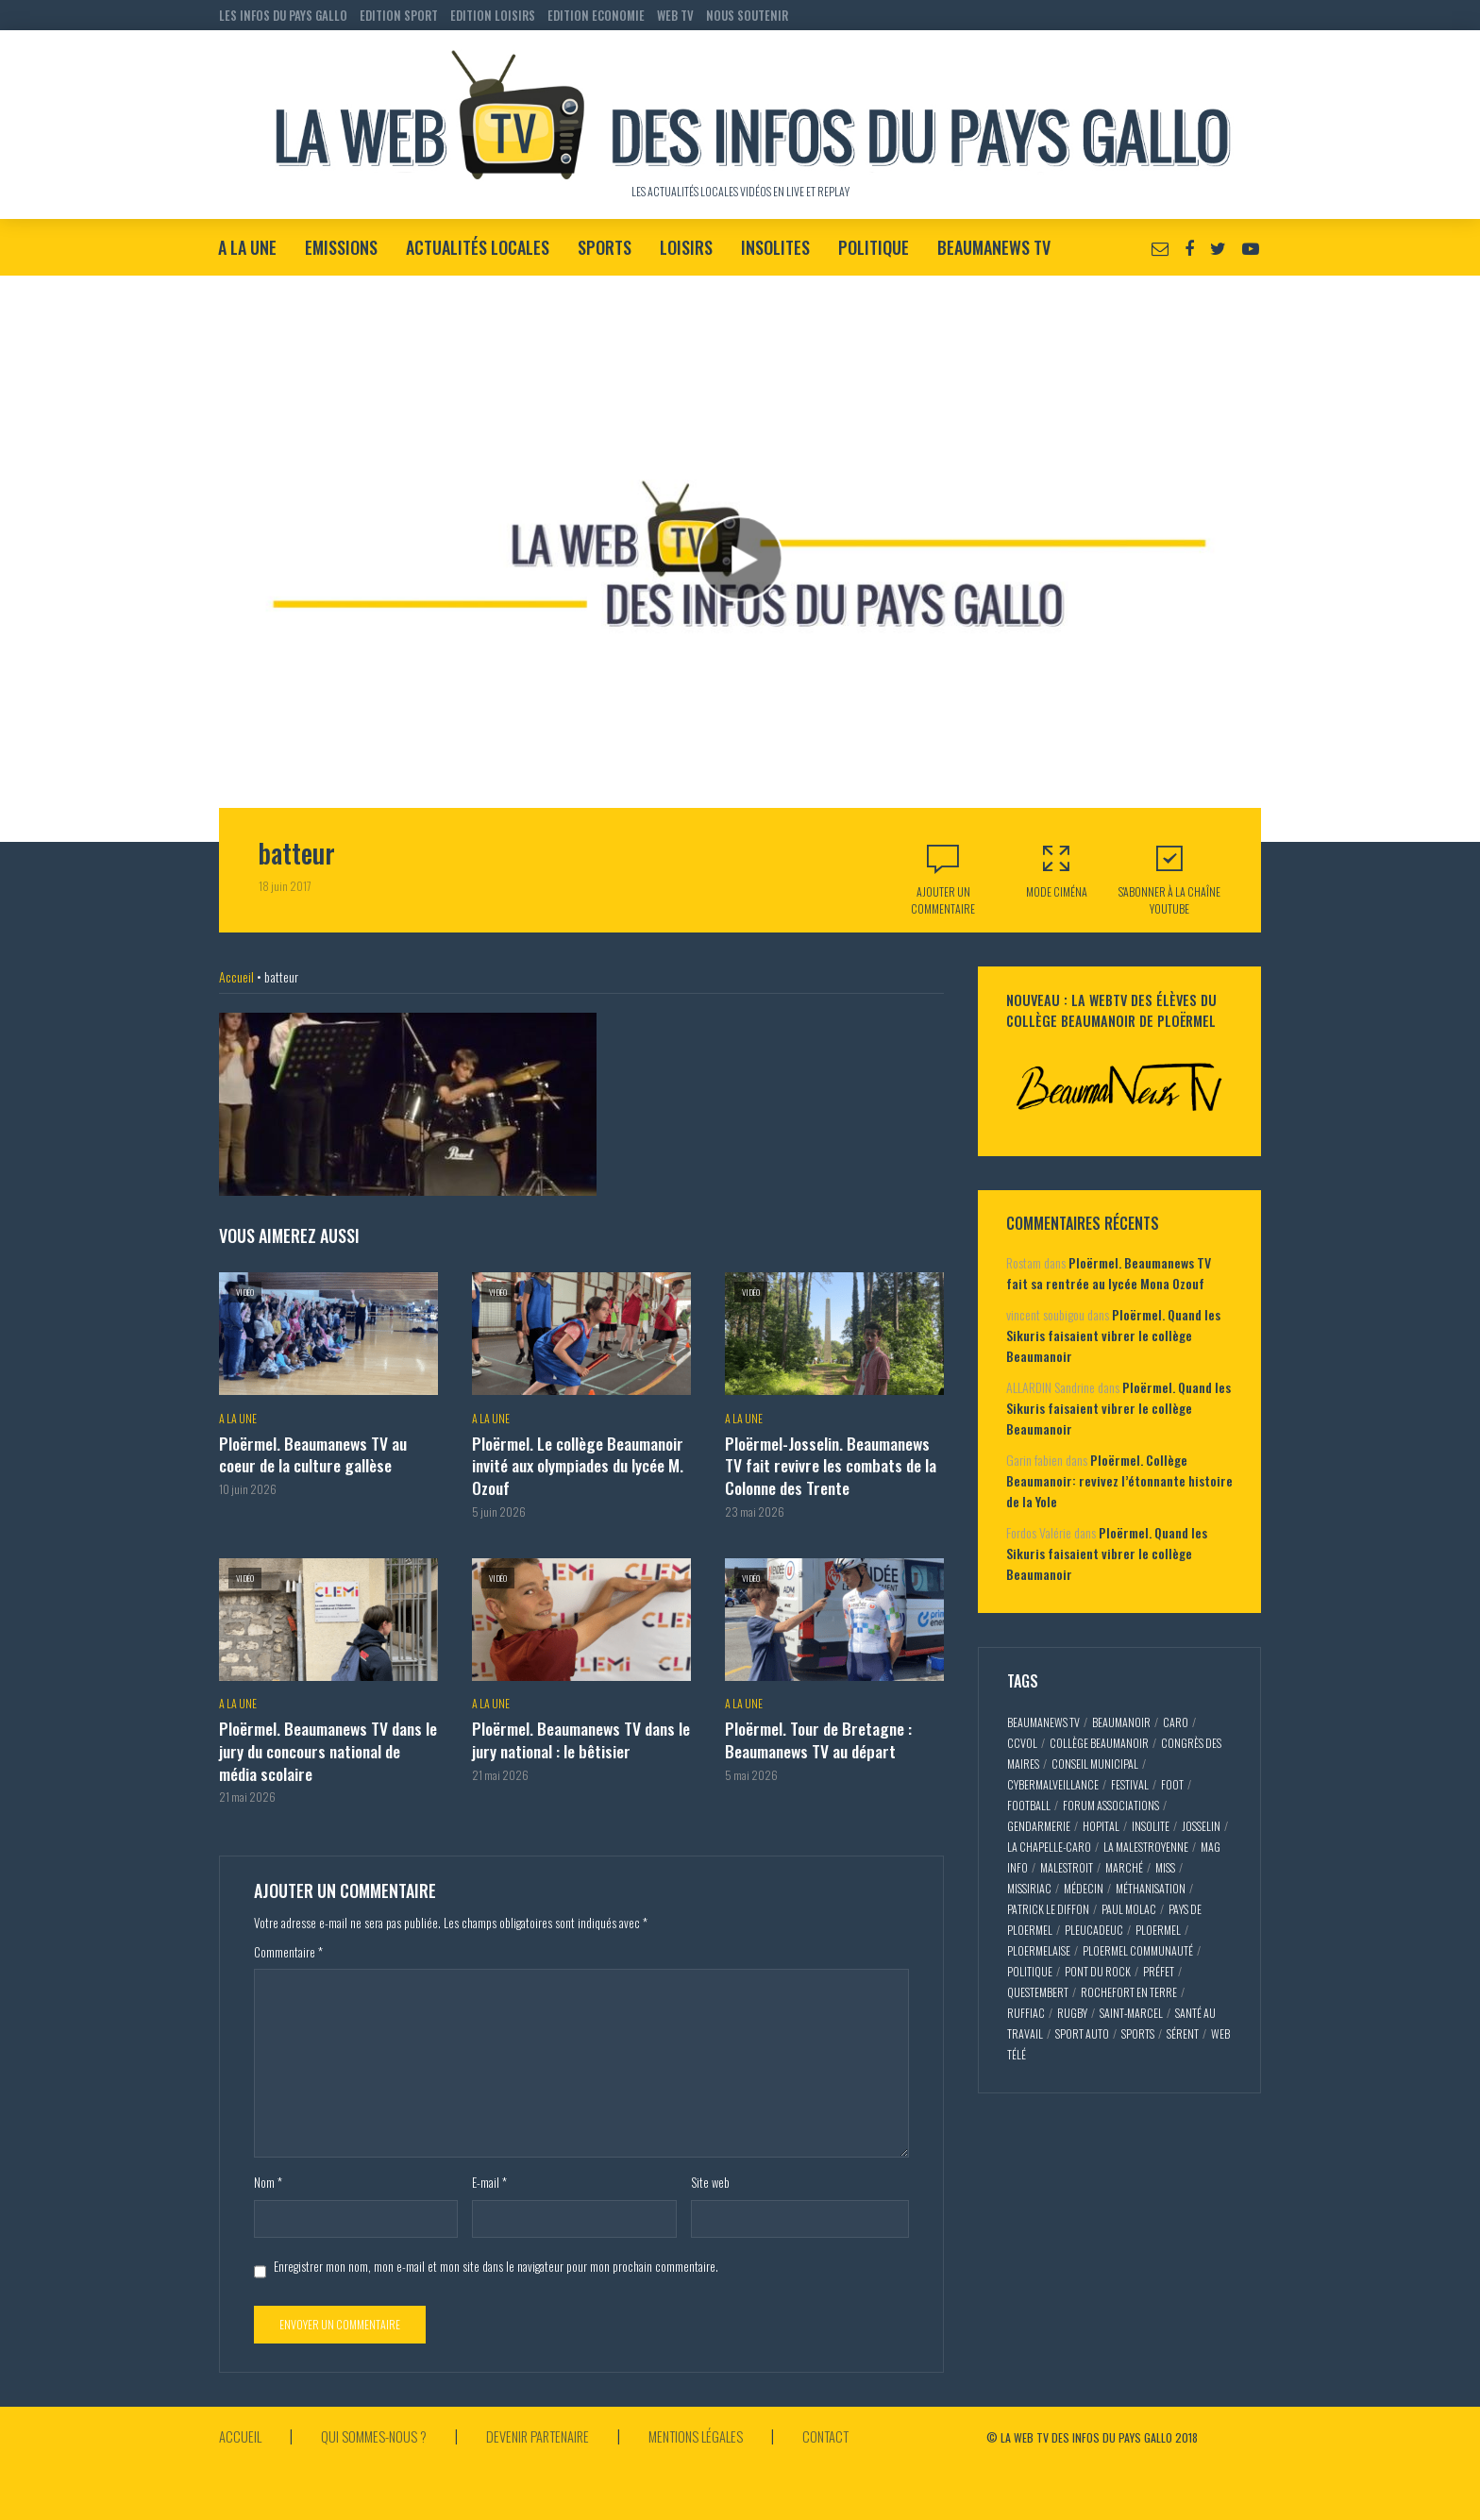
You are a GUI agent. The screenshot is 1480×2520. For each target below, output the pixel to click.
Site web (710, 2172)
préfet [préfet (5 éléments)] (1158, 1971)
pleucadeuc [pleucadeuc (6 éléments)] (1094, 1930)
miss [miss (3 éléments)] (1165, 1867)
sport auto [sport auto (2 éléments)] (1082, 2033)
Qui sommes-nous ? (380, 2425)
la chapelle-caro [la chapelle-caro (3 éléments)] (1049, 1847)
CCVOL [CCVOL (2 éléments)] (1022, 1743)
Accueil (236, 976)
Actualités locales (477, 247)
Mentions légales (721, 2425)
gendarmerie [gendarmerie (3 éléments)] (1038, 1826)
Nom (268, 2172)
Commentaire (288, 1942)
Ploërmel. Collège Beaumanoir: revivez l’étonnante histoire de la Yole (1119, 1480)
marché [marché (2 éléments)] (1124, 1867)
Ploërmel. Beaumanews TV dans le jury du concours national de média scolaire (324, 1742)
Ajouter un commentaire (943, 899)
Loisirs (686, 247)
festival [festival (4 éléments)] (1130, 1784)
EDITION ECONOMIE (596, 15)
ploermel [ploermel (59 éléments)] (1158, 1930)
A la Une (247, 247)
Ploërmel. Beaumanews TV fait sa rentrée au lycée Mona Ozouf (1108, 1272)
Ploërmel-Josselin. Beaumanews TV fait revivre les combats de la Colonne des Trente (833, 1463)
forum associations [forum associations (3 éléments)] (1111, 1805)
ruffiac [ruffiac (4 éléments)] (1026, 2013)
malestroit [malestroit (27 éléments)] (1066, 1867)
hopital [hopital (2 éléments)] (1101, 1826)
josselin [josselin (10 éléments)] (1201, 1826)
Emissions (341, 247)
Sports (604, 247)
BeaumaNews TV (994, 247)
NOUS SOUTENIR (747, 15)
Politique (873, 247)
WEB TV (675, 15)
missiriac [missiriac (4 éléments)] (1029, 1888)
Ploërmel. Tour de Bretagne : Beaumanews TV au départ (815, 1732)
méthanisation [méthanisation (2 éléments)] (1151, 1888)
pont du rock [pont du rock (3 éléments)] (1098, 1971)
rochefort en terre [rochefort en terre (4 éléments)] (1129, 1992)
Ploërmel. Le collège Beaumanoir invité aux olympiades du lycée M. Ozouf (576, 1463)
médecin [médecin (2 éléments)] (1083, 1888)
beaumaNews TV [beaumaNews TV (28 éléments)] (1043, 1722)
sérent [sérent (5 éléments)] (1183, 2033)
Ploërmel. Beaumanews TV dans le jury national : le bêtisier (577, 1732)
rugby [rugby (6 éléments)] (1072, 2013)
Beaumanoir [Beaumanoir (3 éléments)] (1121, 1722)
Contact (858, 2425)
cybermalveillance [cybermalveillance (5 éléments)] (1053, 1784)
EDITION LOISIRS (492, 15)
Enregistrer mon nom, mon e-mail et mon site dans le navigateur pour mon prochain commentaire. (496, 2255)
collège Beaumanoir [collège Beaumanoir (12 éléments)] (1099, 1743)
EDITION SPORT (399, 15)
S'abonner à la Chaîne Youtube (1169, 879)
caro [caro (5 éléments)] (1175, 1722)
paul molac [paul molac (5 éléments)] (1129, 1909)
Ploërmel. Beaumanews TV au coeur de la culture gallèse (309, 1453)
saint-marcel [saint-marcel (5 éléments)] (1131, 2013)
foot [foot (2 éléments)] (1172, 1784)
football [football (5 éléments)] (1029, 1805)
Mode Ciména (1056, 870)
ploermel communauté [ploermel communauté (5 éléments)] (1138, 1950)
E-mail (489, 2172)
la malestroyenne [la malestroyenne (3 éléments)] (1145, 1847)
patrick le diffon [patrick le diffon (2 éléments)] (1048, 1909)
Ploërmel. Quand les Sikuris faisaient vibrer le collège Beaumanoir (1113, 1335)
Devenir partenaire (553, 2425)
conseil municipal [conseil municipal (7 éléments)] (1094, 1764)
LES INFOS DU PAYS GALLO (283, 15)
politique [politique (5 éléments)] (1029, 1971)
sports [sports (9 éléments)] (1137, 2033)
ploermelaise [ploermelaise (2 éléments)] (1038, 1950)
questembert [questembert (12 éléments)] (1037, 1992)
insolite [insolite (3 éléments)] (1150, 1826)
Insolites (775, 247)
